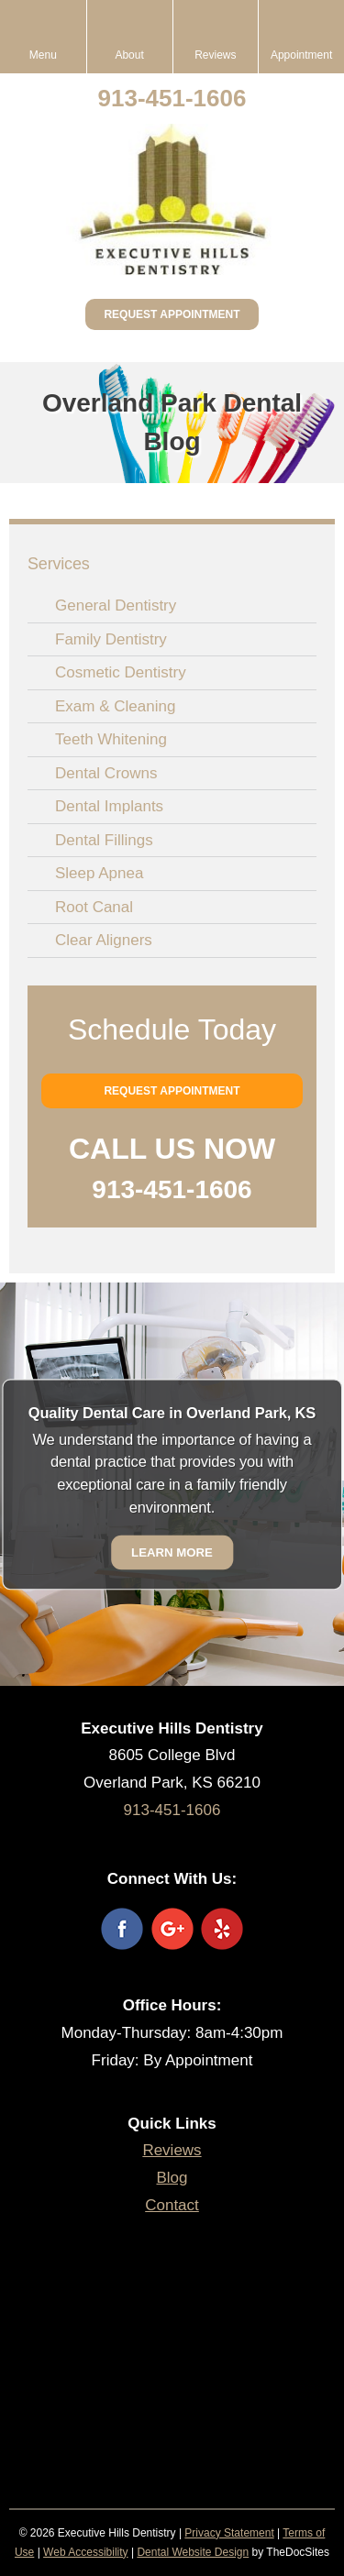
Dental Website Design (193, 2552)
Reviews (171, 2150)
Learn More (172, 1551)
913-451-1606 (172, 98)
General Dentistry (115, 605)
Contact (172, 2205)
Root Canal (94, 907)
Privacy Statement (228, 2532)
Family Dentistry (111, 639)
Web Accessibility (85, 2552)
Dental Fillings (104, 840)
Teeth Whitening (111, 739)
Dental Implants (109, 806)
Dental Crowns (106, 773)
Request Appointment (171, 314)
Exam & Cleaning (115, 706)
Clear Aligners (103, 940)
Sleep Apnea (99, 873)
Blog (171, 2177)
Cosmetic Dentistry (120, 672)
